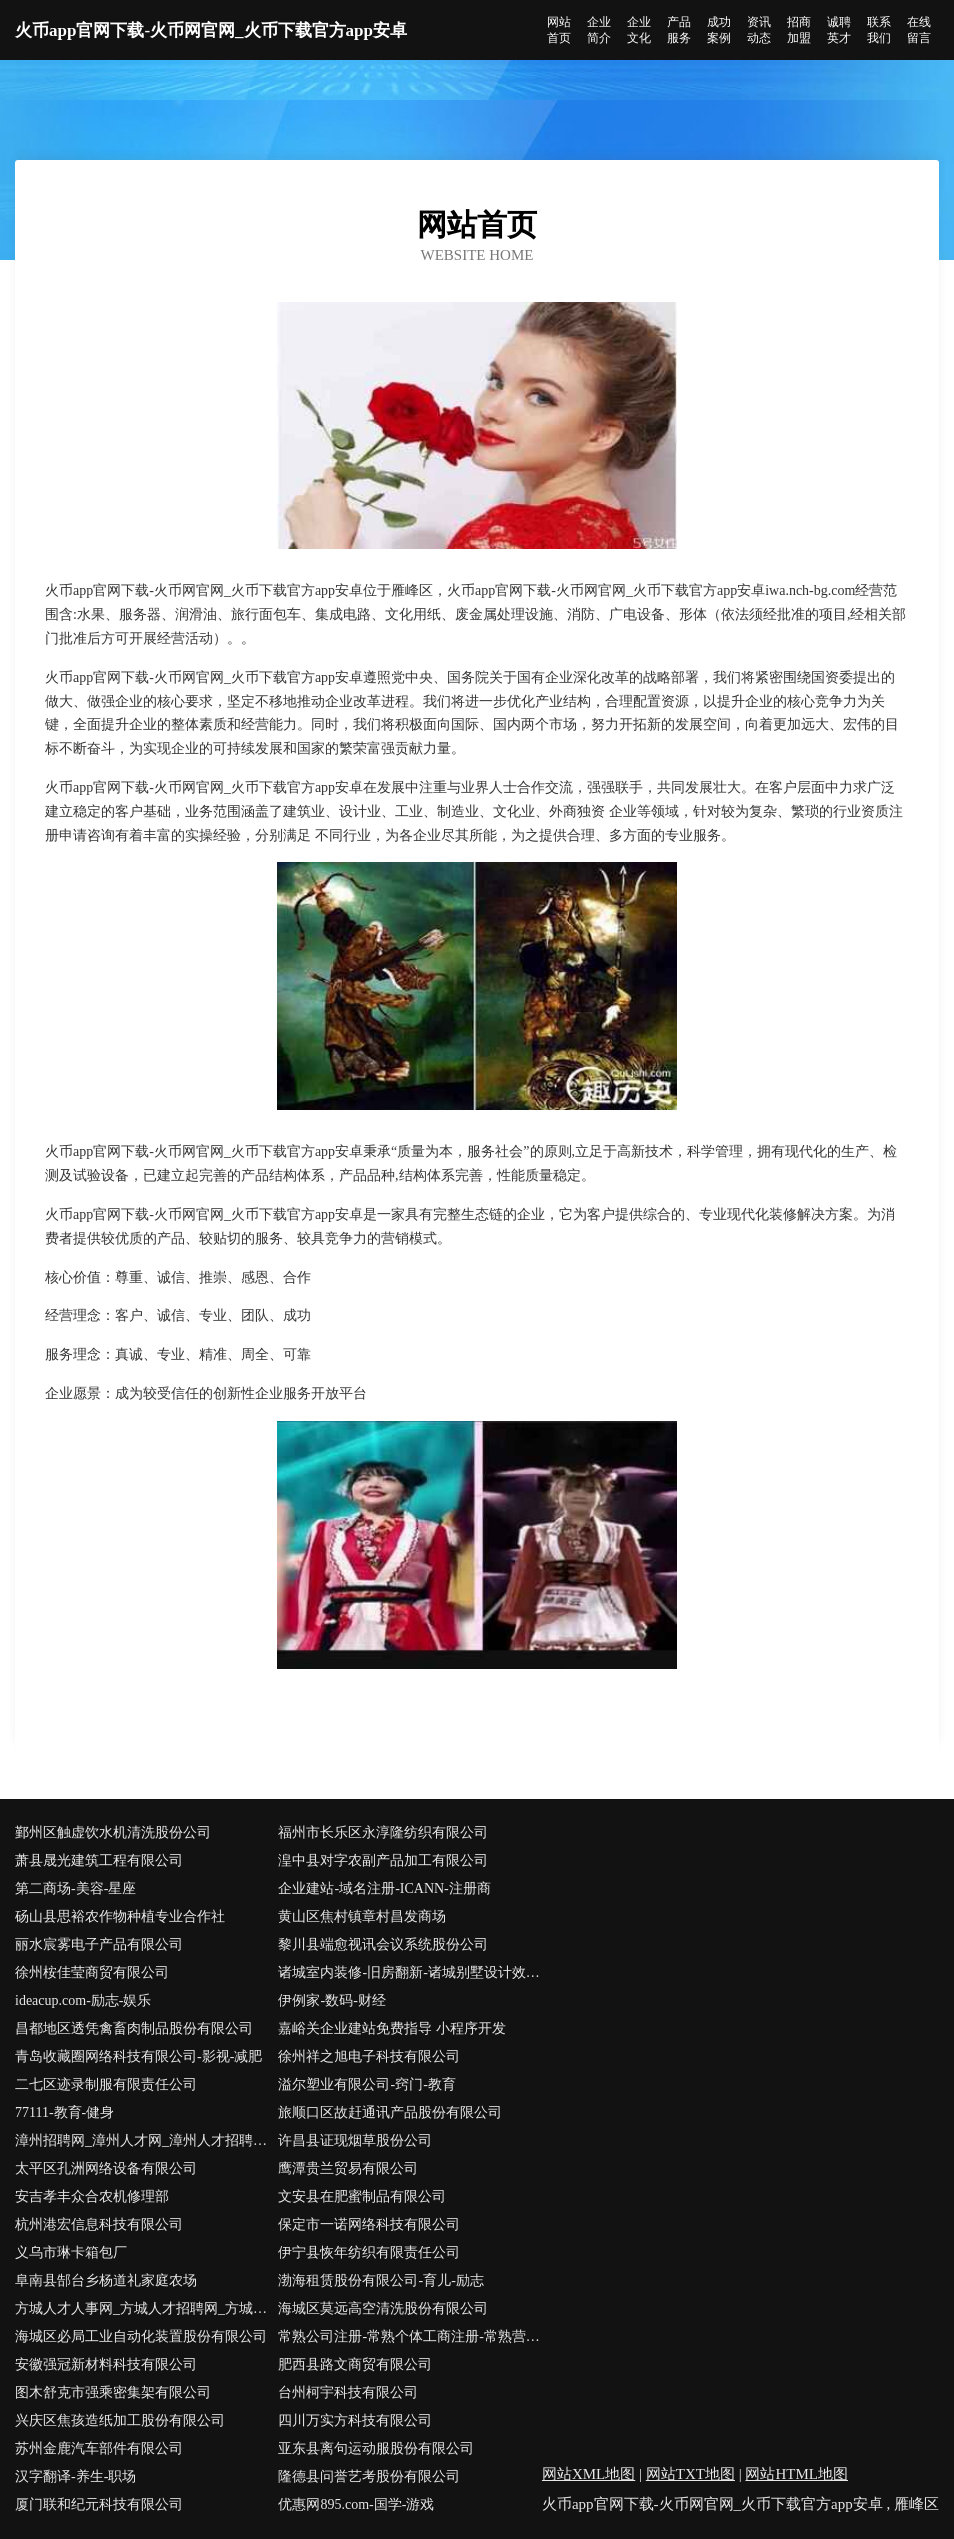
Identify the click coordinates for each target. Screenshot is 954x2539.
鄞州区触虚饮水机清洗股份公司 (113, 1832)
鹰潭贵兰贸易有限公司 (348, 2168)
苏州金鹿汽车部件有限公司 (99, 2448)
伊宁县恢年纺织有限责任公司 (369, 2252)
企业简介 (599, 30)
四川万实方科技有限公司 (355, 2420)
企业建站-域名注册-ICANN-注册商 (384, 1888)
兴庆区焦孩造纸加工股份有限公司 (120, 2420)
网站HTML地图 (796, 2474)
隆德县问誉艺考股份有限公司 (369, 2476)
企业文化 (639, 30)
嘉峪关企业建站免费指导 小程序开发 (392, 2028)
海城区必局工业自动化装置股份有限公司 (141, 2336)
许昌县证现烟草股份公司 (355, 2140)
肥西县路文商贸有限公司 (355, 2364)
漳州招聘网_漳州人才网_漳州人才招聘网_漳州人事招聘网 (146, 2140)
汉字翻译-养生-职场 (75, 2476)
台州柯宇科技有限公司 (348, 2392)
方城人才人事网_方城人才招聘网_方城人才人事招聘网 (146, 2308)
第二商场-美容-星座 (75, 1888)
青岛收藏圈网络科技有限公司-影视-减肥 (138, 2056)
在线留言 (919, 30)
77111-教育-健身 (64, 2112)
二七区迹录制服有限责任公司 (106, 2084)
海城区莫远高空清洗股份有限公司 (383, 2308)
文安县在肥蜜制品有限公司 (362, 2196)
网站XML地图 (588, 2474)
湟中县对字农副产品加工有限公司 (383, 1860)
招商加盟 (799, 30)
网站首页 (559, 30)
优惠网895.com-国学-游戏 (356, 2504)
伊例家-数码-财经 (331, 2000)
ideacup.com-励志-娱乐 (83, 2000)
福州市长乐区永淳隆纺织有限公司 (383, 1832)
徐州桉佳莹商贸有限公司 (92, 1972)
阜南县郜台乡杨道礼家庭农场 (106, 2280)
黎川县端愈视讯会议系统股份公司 (383, 1944)
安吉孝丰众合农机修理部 (92, 2196)
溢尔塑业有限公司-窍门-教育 (366, 2084)
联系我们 (879, 30)
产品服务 (679, 30)
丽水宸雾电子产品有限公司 (99, 1944)
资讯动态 (759, 30)
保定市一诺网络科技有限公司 (369, 2224)
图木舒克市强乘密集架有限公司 (113, 2392)
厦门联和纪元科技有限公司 (99, 2504)
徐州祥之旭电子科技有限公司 (369, 2056)
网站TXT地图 (690, 2474)
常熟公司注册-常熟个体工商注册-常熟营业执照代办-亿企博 (409, 2336)
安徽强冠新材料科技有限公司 (106, 2364)
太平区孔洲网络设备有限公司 (106, 2168)
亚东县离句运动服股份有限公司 (376, 2448)
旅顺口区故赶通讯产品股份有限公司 (390, 2112)
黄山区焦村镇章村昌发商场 (362, 1916)
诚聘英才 (839, 30)
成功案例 (719, 30)
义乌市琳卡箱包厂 (71, 2252)
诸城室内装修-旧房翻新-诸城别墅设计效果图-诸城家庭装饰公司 (409, 1972)
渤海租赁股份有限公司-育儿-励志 (380, 2280)
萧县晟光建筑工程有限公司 (99, 1860)
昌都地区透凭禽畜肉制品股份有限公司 (134, 2028)
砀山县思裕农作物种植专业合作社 (120, 1916)
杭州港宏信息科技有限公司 (99, 2224)
